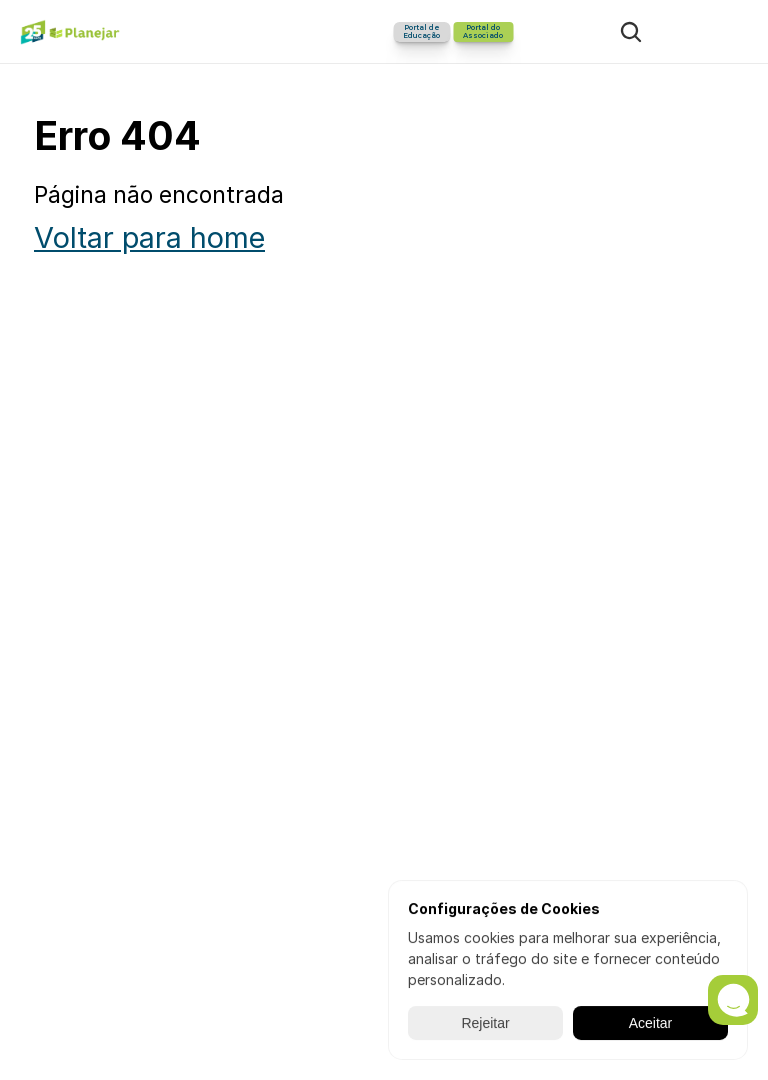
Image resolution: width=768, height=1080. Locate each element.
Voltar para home (149, 237)
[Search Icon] (631, 32)
